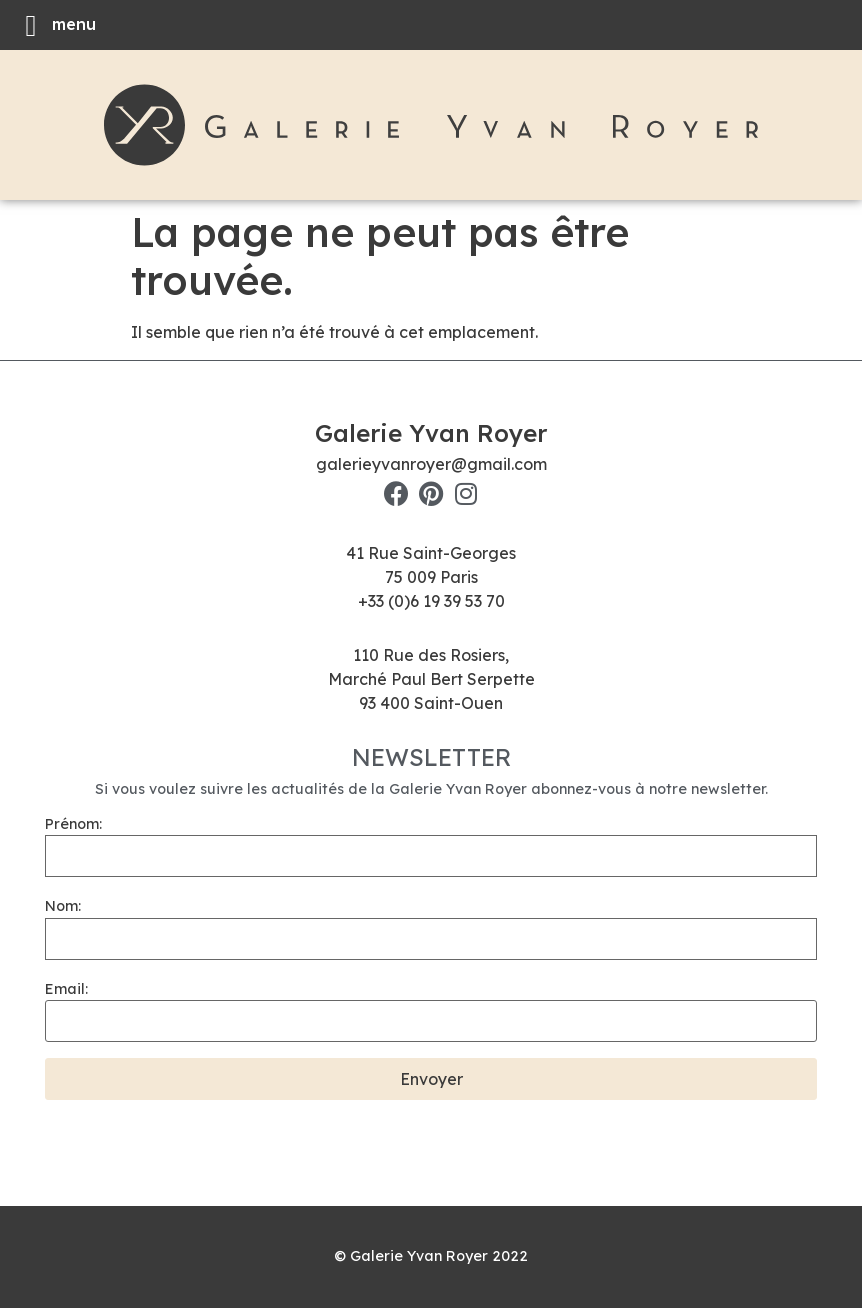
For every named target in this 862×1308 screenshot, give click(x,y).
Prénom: (73, 824)
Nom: (63, 906)
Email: (66, 989)
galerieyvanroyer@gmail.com (431, 464)
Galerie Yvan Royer (431, 433)
